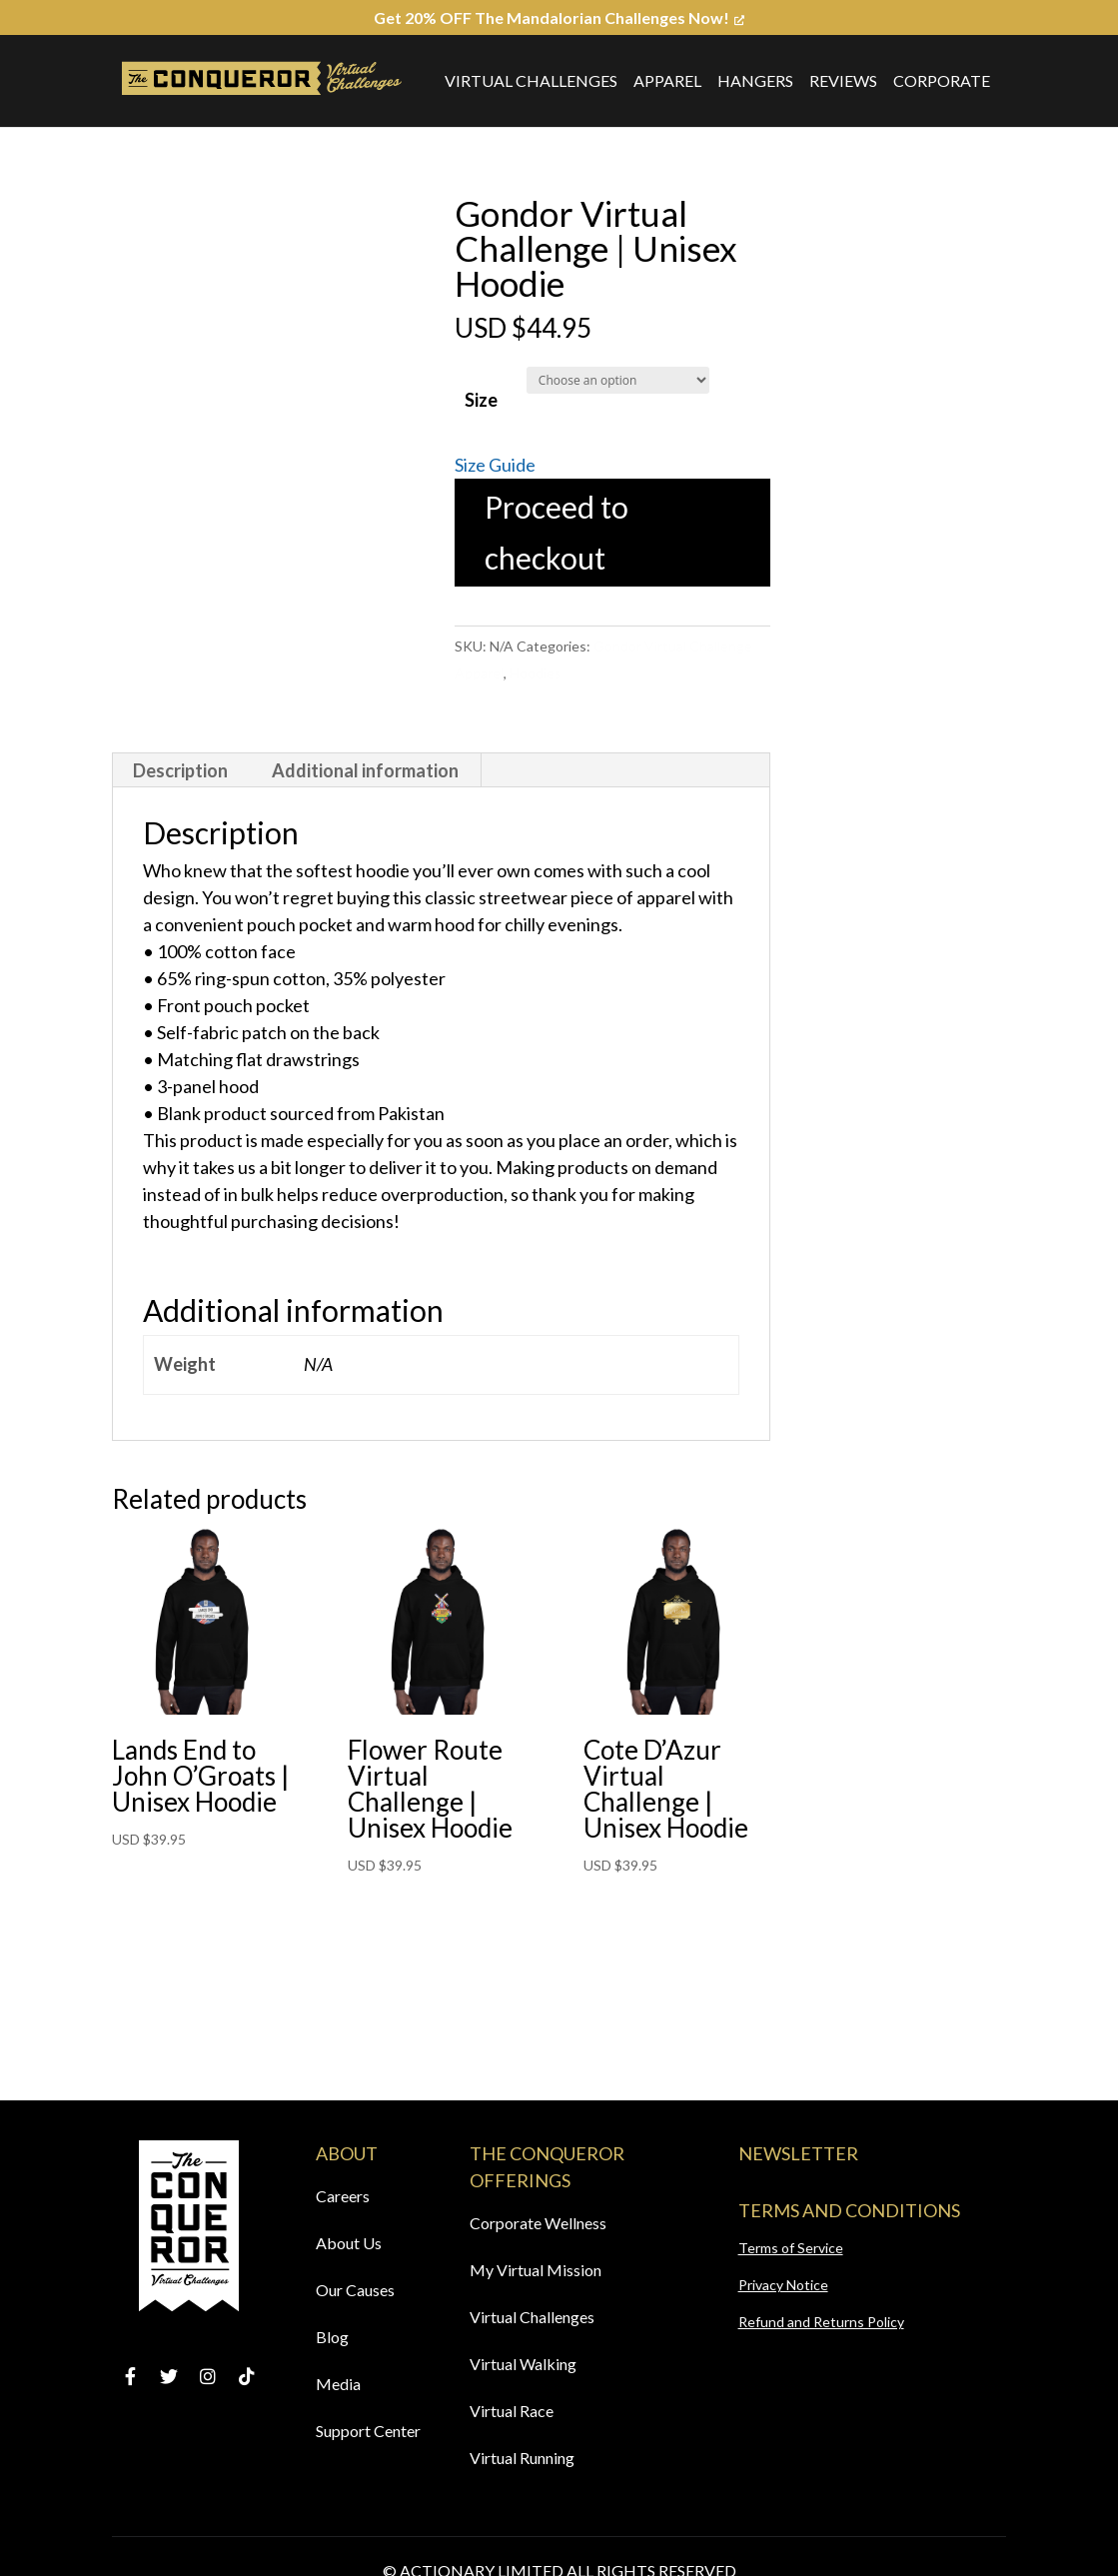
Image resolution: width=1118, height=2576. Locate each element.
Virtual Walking (523, 2363)
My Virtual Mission (535, 2269)
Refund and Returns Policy (821, 2321)
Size (481, 400)
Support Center (368, 2430)
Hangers (755, 80)
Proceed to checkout (556, 532)
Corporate (941, 80)
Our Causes (355, 2289)
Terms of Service (790, 2247)
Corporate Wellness (538, 2222)
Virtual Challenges (531, 80)
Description (180, 770)
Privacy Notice (783, 2284)
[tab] (181, 770)
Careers (343, 2195)
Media (338, 2383)
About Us (349, 2242)
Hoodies (535, 672)
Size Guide (495, 465)
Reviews (843, 80)
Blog (332, 2336)
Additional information (365, 770)
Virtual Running (522, 2457)
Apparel (667, 80)
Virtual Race (512, 2410)
